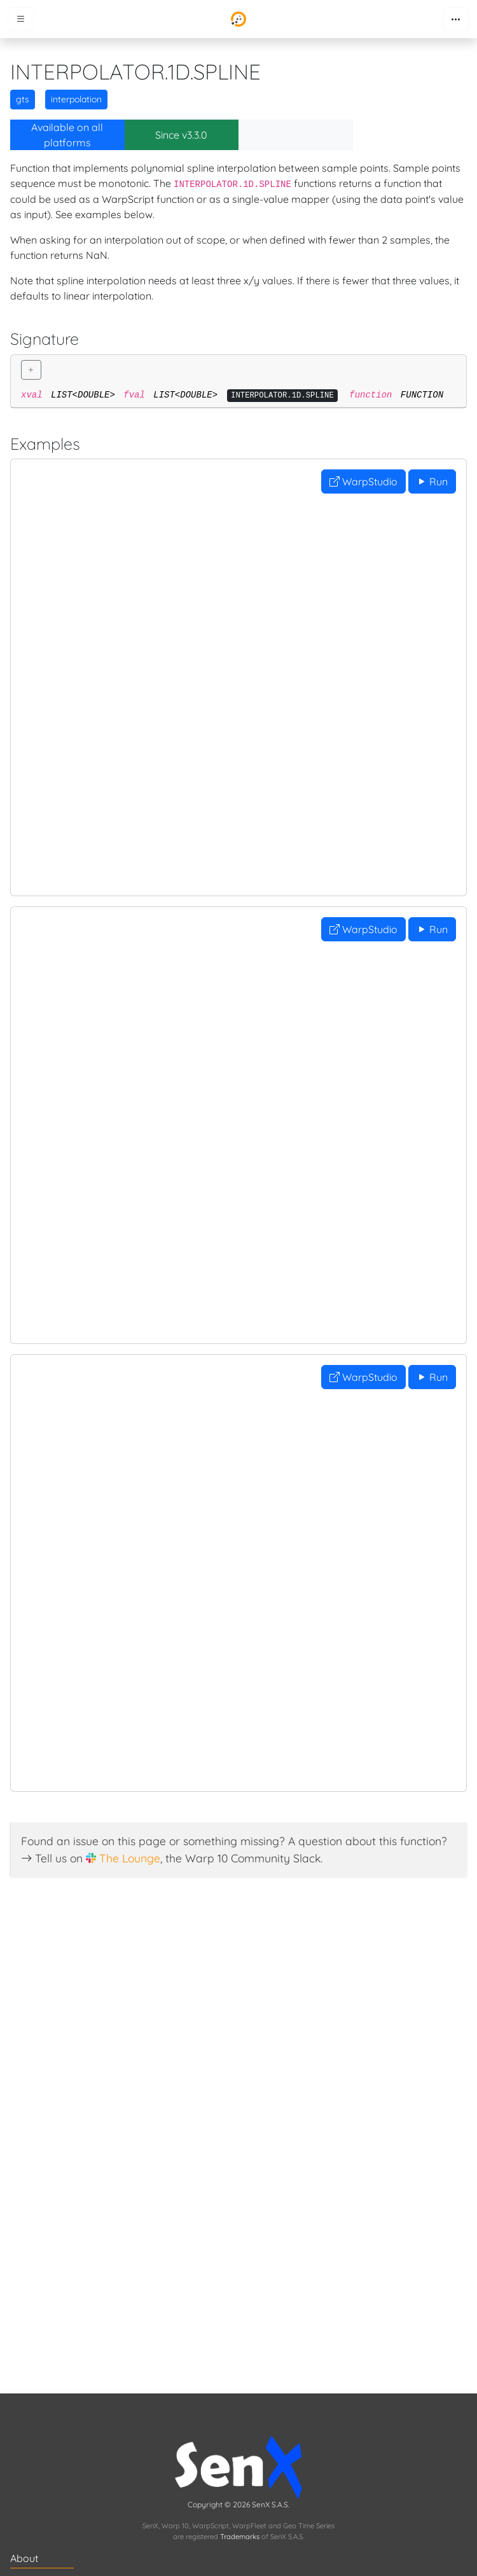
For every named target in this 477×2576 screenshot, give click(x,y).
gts (22, 99)
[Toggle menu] (21, 19)
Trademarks (239, 2536)
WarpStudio (363, 481)
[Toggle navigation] (456, 19)
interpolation (76, 99)
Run (432, 481)
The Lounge (129, 1858)
